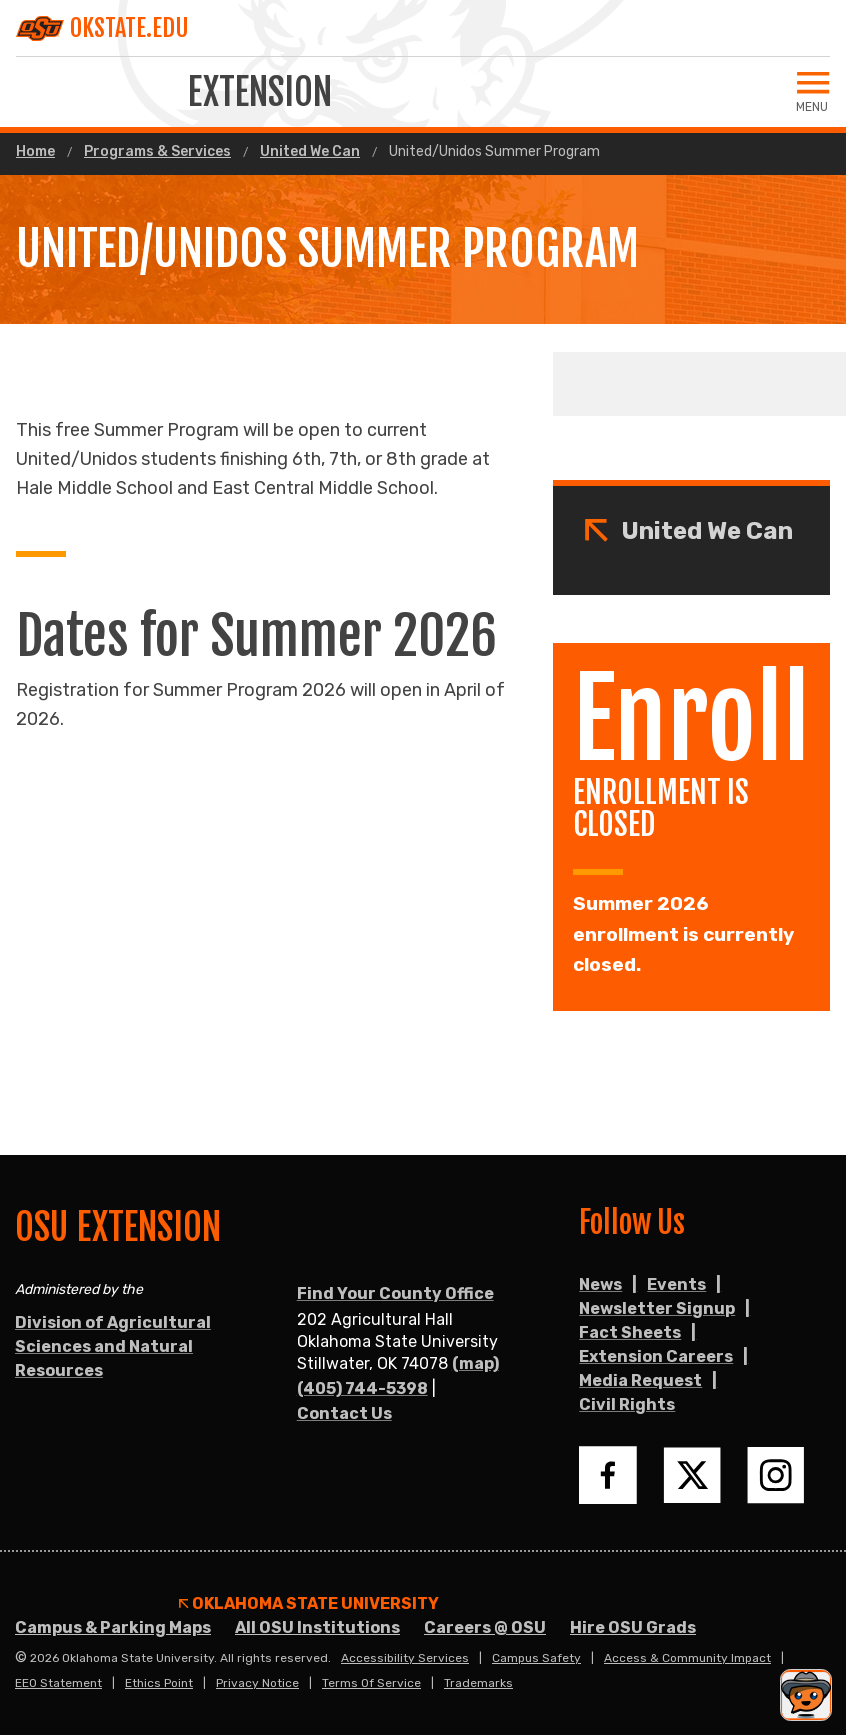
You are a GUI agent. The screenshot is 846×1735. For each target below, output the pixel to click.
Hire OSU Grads (633, 1627)
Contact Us (344, 1413)
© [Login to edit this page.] (21, 1658)
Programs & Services (157, 152)
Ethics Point (159, 1683)
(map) (475, 1363)
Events (676, 1284)
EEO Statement (58, 1683)
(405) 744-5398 (362, 1388)
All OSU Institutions (317, 1627)
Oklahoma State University (309, 1604)
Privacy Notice (257, 1683)
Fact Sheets (630, 1332)
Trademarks (478, 1683)
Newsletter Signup (657, 1308)
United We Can (310, 152)
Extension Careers (656, 1356)
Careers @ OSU (485, 1627)
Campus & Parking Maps (113, 1627)
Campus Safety (536, 1658)
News (600, 1284)
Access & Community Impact (687, 1658)
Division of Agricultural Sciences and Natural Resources (113, 1346)
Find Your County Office (395, 1293)
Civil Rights (627, 1404)
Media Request (640, 1380)
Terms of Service (371, 1683)
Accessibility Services (405, 1658)
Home (35, 152)
